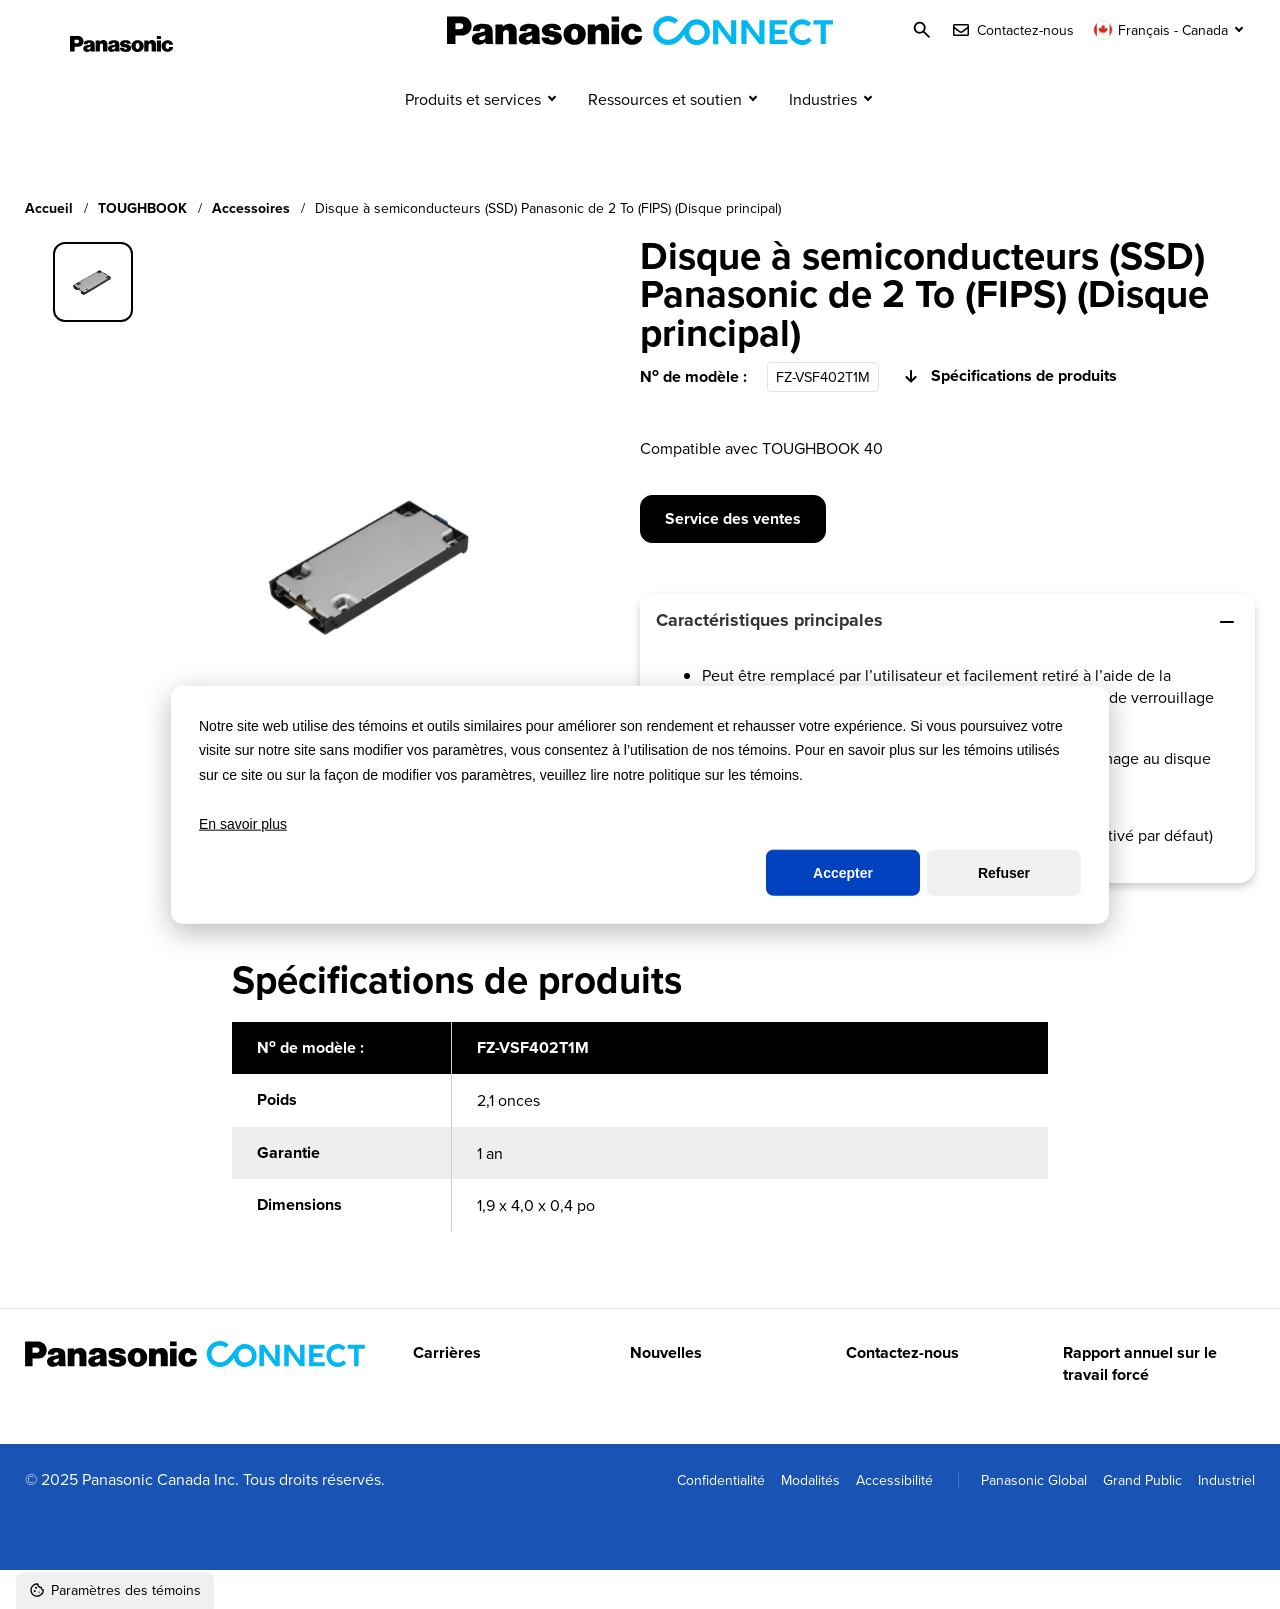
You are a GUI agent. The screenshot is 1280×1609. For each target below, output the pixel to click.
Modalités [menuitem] (810, 1519)
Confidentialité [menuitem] (721, 1519)
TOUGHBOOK (142, 247)
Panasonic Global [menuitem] (1034, 1519)
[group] (93, 321)
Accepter (843, 873)
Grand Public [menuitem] (1142, 1519)
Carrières (447, 1392)
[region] (640, 1177)
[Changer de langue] (1170, 30)
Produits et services (473, 138)
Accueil (49, 247)
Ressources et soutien (665, 138)
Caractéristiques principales (947, 659)
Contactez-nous (902, 1392)
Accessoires (251, 247)
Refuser (1004, 873)
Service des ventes (733, 557)
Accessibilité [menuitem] (894, 1519)
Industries (823, 138)
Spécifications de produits (1008, 416)
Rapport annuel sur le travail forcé (1140, 1403)
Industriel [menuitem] (1226, 1519)
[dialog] (640, 804)
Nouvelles (666, 1392)
